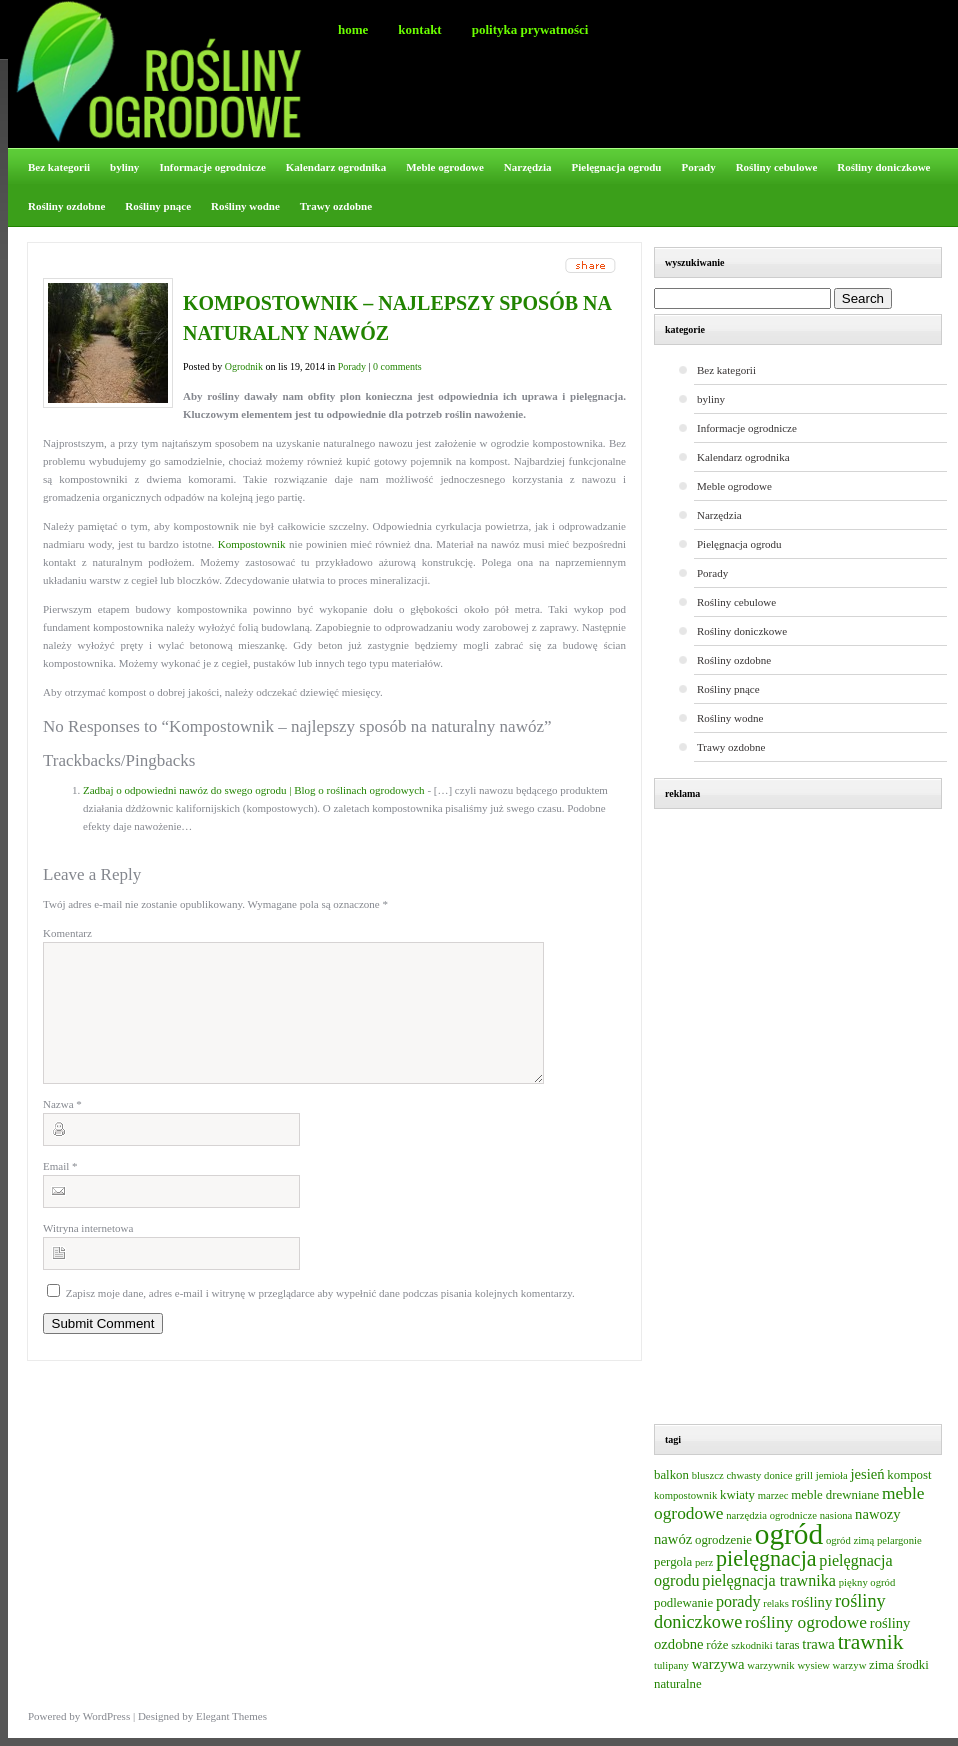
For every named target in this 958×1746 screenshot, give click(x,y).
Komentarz (67, 933)
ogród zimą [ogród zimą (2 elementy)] (850, 1540)
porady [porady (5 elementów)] (738, 1601)
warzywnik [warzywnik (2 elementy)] (770, 1665)
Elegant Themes (231, 1716)
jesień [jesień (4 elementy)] (867, 1474)
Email (60, 1190)
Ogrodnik (244, 366)
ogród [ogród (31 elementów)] (789, 1534)
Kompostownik (253, 544)
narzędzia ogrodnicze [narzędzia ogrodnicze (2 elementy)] (771, 1515)
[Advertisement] (808, 1119)
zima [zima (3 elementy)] (881, 1665)
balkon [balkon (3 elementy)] (671, 1475)
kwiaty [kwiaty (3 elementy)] (737, 1495)
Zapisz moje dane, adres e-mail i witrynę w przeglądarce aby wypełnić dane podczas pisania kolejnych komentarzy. (320, 1317)
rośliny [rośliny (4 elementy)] (812, 1602)
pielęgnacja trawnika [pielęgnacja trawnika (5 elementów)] (769, 1580)
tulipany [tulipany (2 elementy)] (671, 1665)
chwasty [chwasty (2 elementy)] (743, 1475)
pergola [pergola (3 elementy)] (673, 1562)
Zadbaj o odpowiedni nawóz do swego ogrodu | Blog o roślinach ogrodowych (254, 790)
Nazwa (62, 1128)
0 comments (397, 366)
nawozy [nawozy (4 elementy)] (878, 1514)
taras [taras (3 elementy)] (787, 1645)
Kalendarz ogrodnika (336, 167)
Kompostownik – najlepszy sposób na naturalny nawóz (397, 318)
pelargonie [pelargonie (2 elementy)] (899, 1540)
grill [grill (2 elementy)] (804, 1475)
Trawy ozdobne (336, 206)
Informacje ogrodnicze (212, 167)
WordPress (106, 1716)
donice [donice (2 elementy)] (778, 1475)
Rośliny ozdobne (66, 206)
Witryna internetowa (88, 1252)
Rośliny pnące (158, 206)
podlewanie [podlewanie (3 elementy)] (683, 1603)
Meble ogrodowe (445, 167)
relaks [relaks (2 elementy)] (775, 1603)
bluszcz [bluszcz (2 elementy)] (708, 1475)
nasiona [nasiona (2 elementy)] (836, 1515)
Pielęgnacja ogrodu (617, 167)
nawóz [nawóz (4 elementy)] (673, 1539)
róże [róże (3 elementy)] (717, 1645)
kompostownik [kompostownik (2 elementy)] (685, 1495)
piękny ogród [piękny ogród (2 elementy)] (867, 1582)
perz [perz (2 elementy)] (704, 1562)
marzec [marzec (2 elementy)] (773, 1495)
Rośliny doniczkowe (883, 167)
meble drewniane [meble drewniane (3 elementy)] (835, 1495)
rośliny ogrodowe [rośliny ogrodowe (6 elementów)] (806, 1622)
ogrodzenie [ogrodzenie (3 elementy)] (723, 1540)
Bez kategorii (59, 167)
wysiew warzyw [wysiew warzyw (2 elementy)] (831, 1665)
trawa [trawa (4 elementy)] (818, 1644)
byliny (124, 167)
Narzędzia (528, 167)
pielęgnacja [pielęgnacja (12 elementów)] (766, 1558)
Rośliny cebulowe (777, 167)
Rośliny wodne (245, 206)
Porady (698, 167)
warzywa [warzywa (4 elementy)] (718, 1664)
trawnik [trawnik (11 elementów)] (871, 1642)
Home (353, 29)
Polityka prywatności (530, 29)
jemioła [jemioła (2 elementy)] (832, 1475)
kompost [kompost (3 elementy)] (909, 1475)
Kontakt (419, 29)
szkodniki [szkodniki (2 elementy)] (751, 1645)
